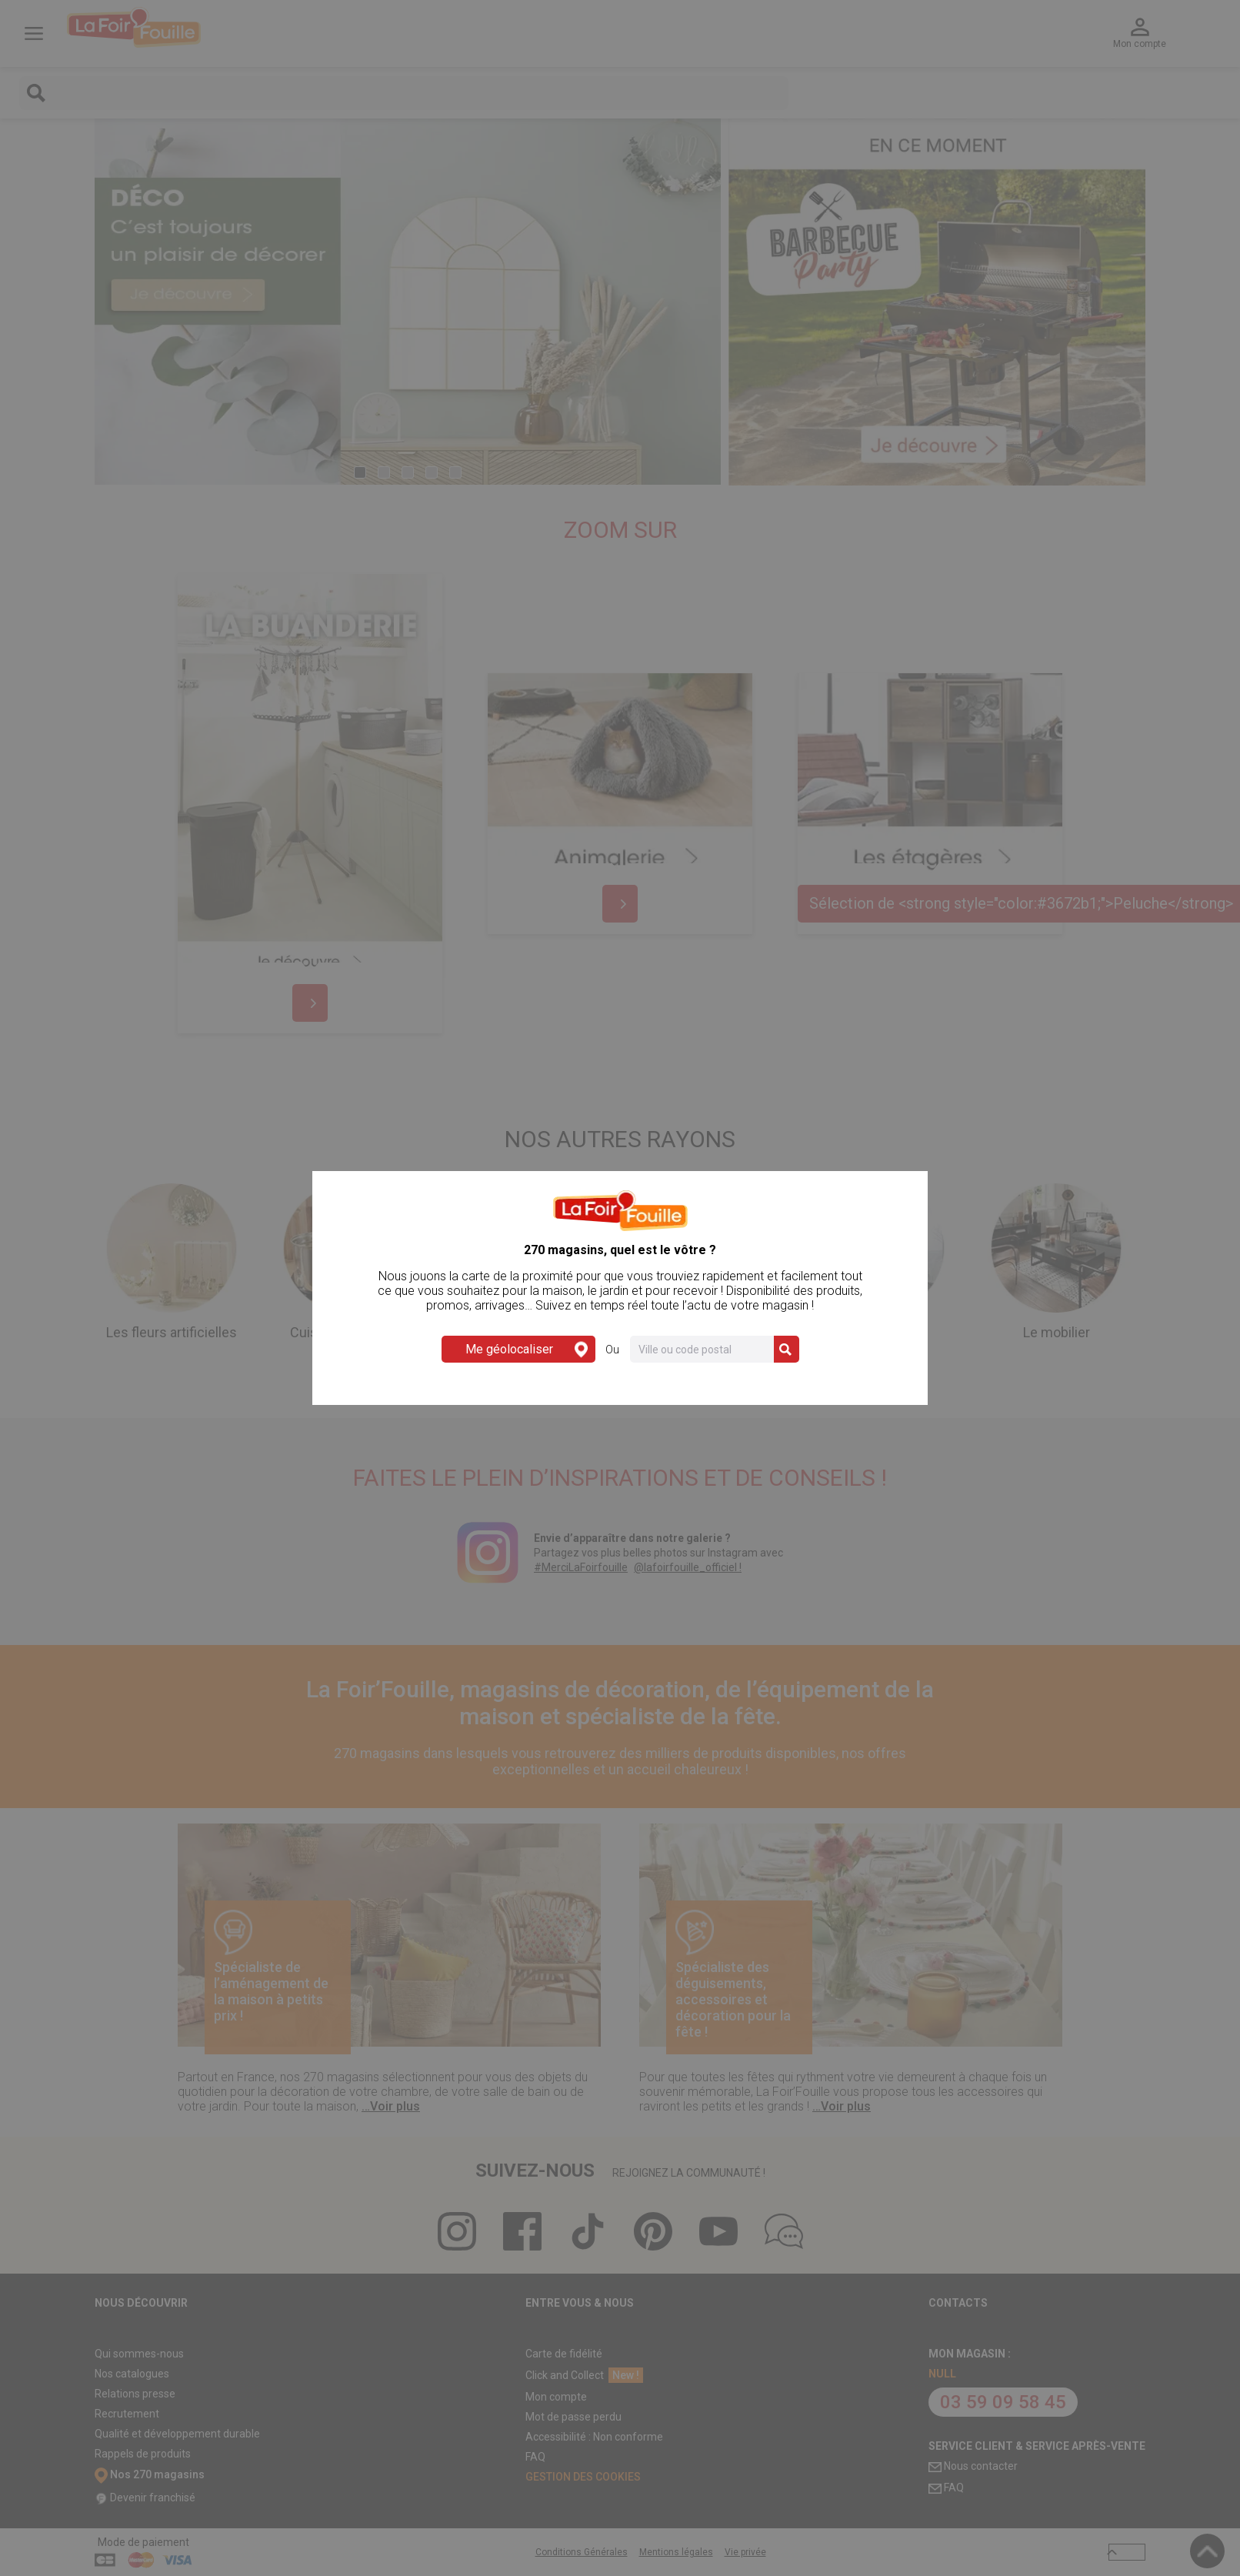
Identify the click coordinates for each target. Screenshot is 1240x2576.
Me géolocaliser (526, 1349)
